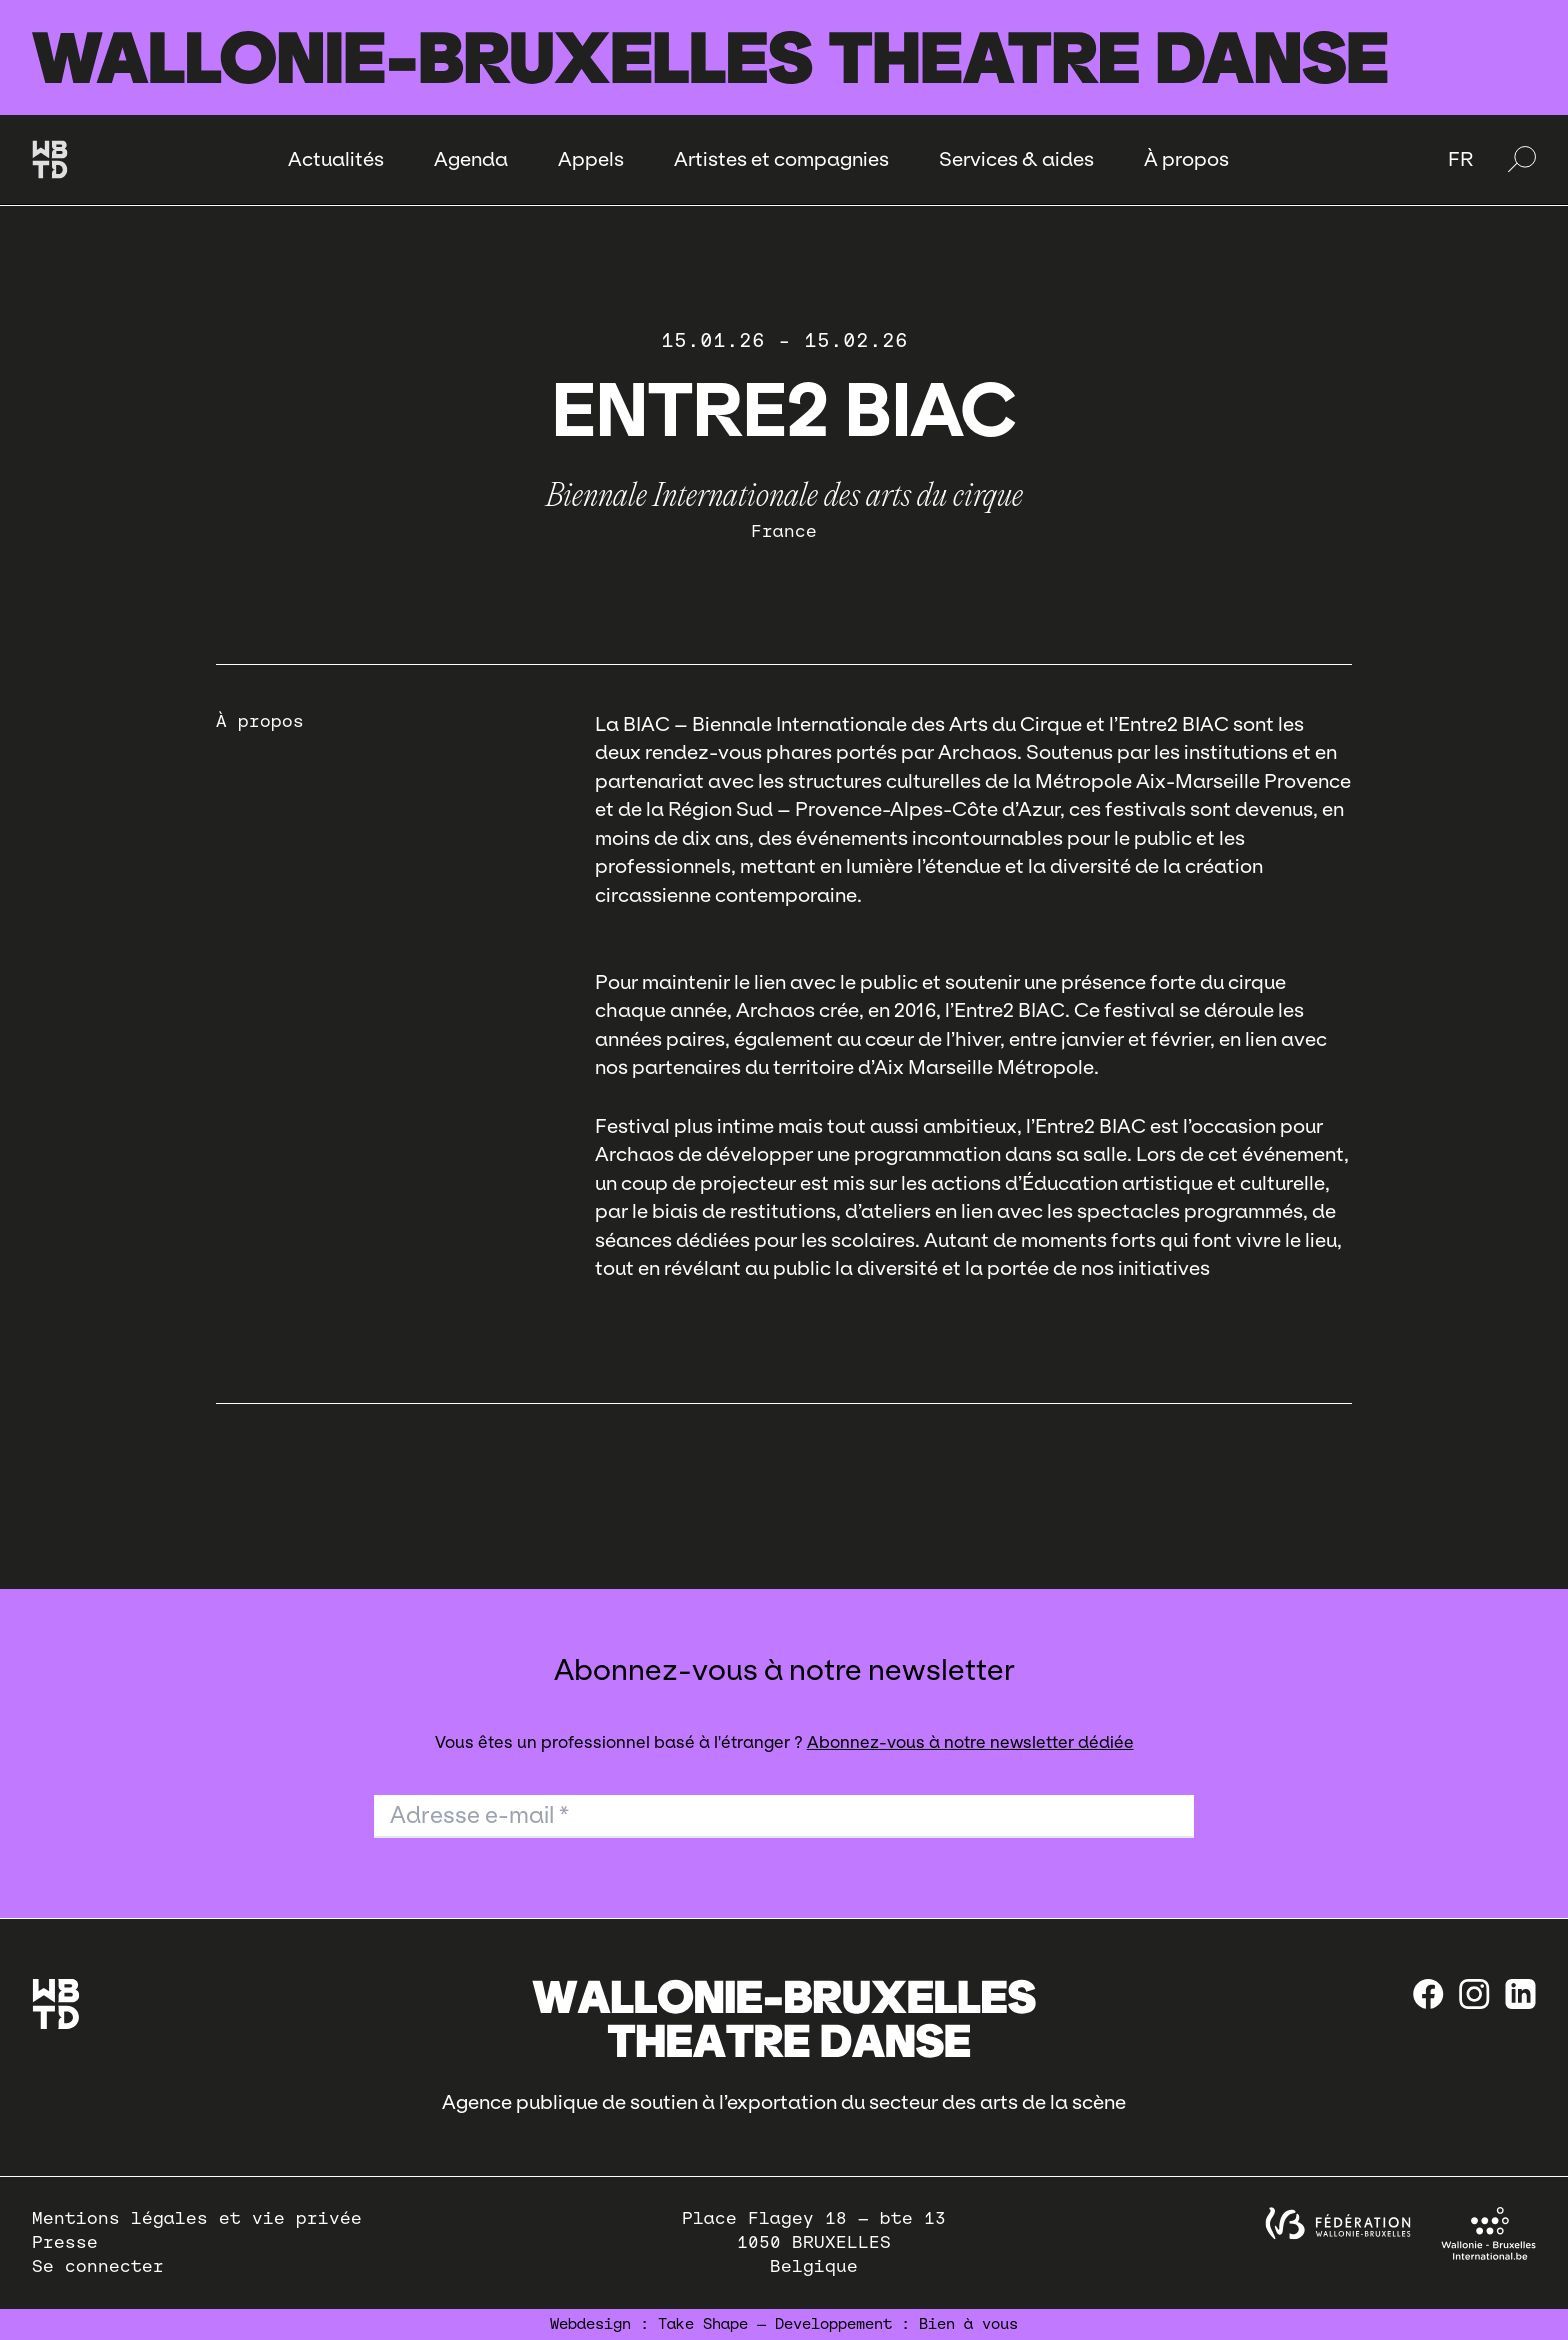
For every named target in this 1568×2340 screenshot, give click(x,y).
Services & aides (1016, 159)
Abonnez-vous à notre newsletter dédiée (970, 1742)
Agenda (471, 159)
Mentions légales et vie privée (197, 2218)
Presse (65, 2242)
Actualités (336, 159)
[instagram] (1474, 1994)
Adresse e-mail (479, 1815)
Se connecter (98, 2266)
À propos (1186, 159)
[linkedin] (1520, 1994)
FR (1460, 159)
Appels (591, 159)
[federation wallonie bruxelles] (1338, 2223)
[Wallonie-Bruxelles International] (1488, 2233)
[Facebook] (1428, 1994)
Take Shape (703, 2324)
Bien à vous (968, 2324)
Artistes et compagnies (781, 159)
